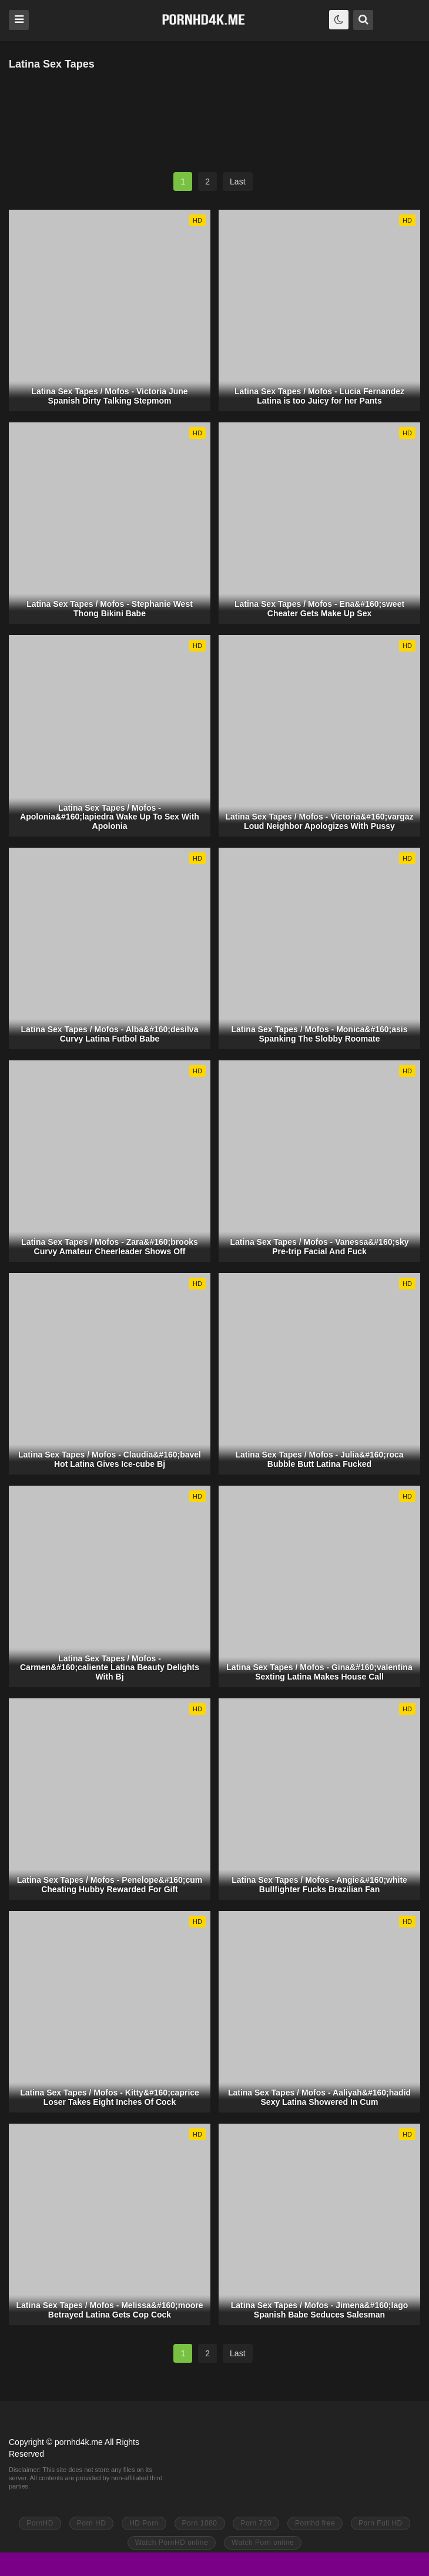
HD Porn (144, 2523)
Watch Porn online (263, 2542)
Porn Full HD (380, 2523)
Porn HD (91, 2523)
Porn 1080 (199, 2523)
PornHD (39, 2523)
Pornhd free (315, 2523)
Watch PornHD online (171, 2542)
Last (237, 181)
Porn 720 (256, 2523)
